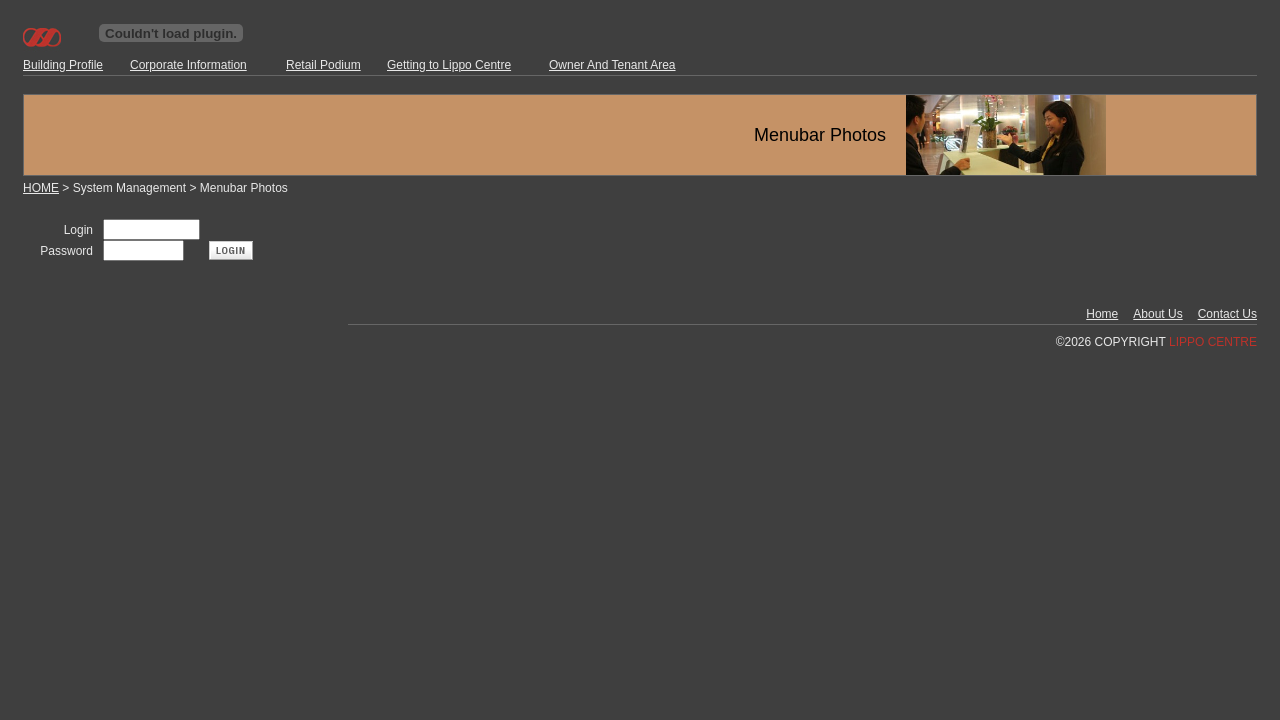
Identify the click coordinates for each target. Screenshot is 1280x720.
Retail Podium (323, 65)
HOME (41, 188)
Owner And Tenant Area (612, 65)
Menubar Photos (244, 188)
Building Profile (63, 65)
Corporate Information (188, 65)
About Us (1157, 314)
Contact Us (1227, 314)
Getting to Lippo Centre (449, 65)
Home (1102, 314)
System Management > (136, 188)
